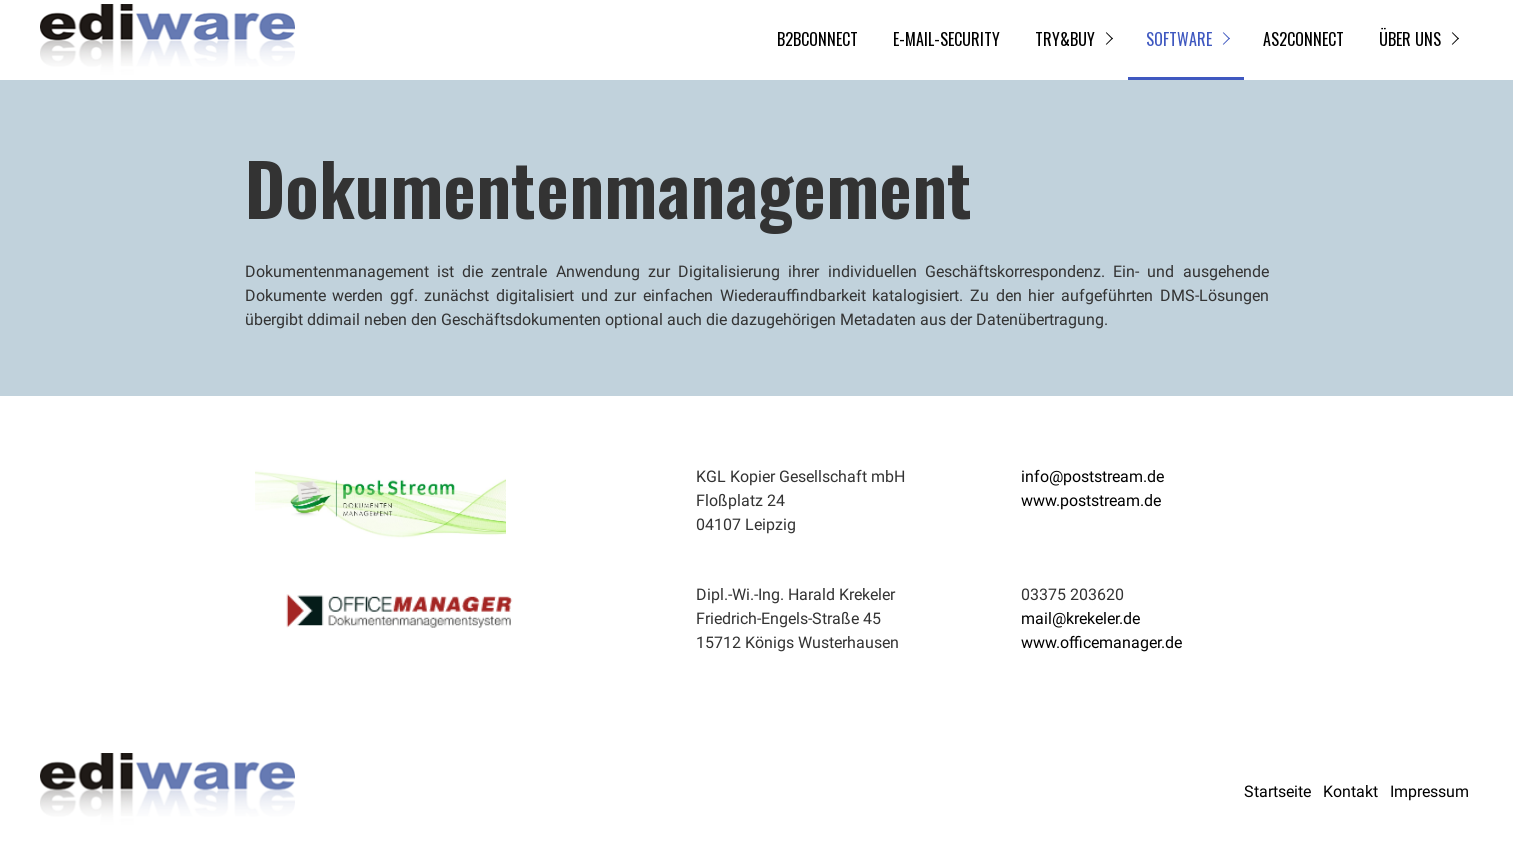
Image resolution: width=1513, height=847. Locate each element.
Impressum (1429, 791)
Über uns (1410, 39)
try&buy (1065, 39)
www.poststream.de (1091, 500)
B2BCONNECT (817, 39)
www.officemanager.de (1101, 642)
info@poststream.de (1092, 476)
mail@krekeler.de (1080, 618)
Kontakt (1350, 791)
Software (1179, 39)
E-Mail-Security (946, 39)
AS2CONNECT (1303, 39)
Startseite (1277, 791)
